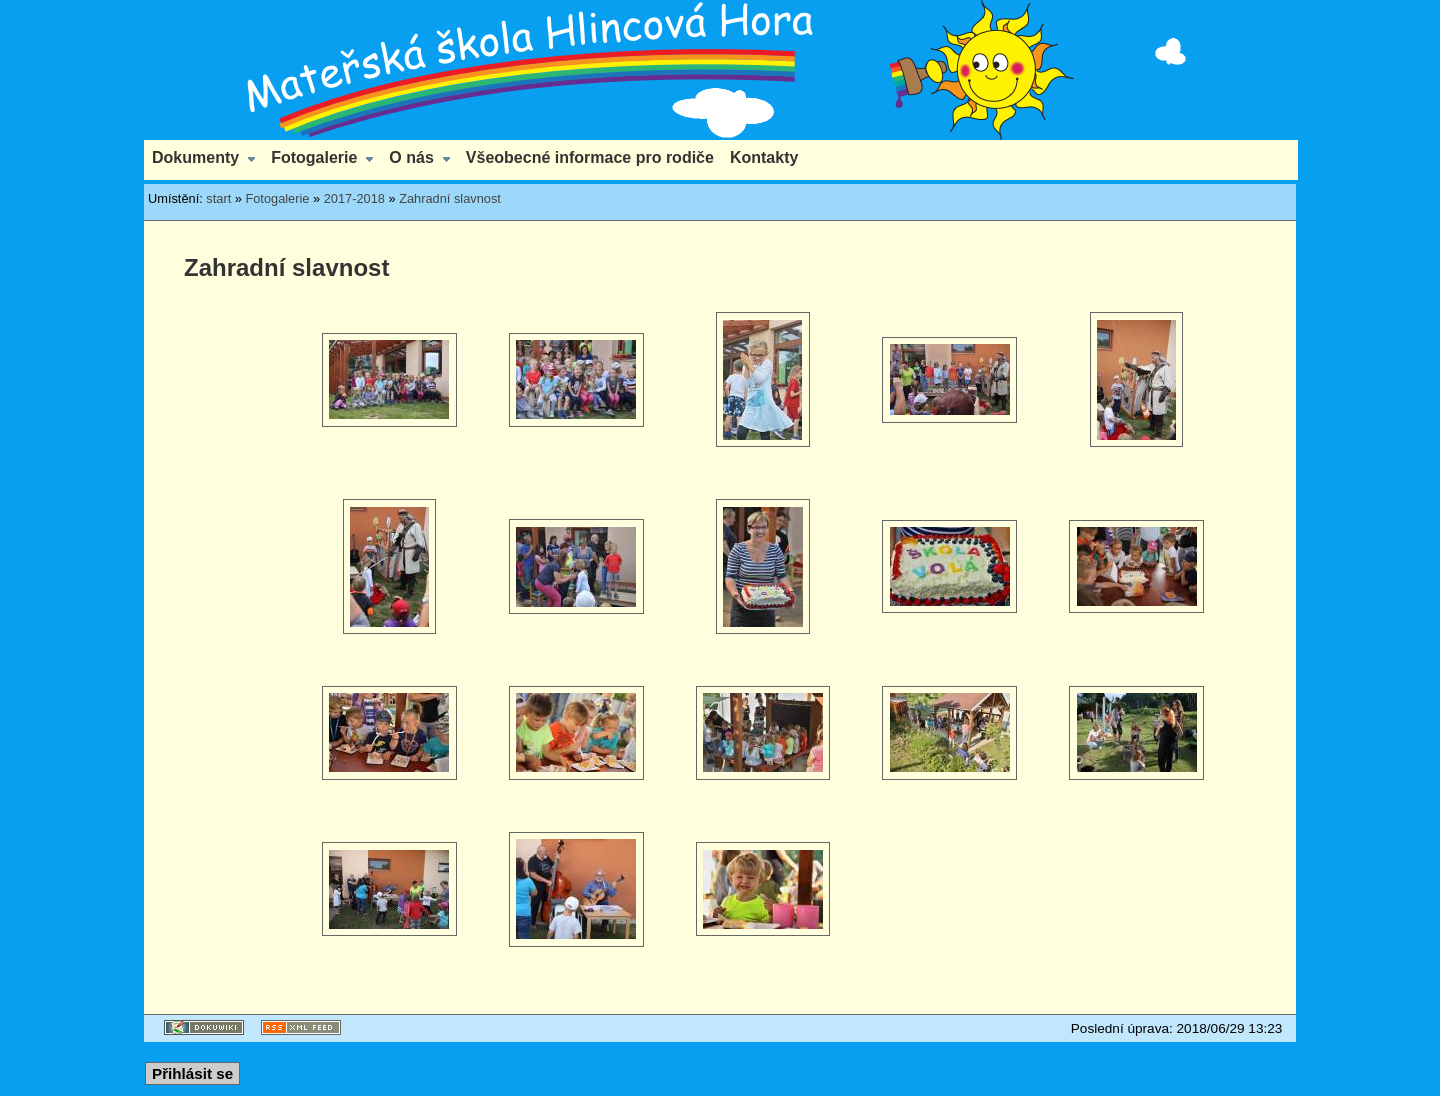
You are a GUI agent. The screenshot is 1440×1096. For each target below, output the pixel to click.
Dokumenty (195, 157)
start (218, 198)
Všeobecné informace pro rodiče (590, 157)
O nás (411, 157)
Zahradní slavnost (450, 198)
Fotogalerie (314, 157)
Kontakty (764, 157)
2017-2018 (354, 198)
